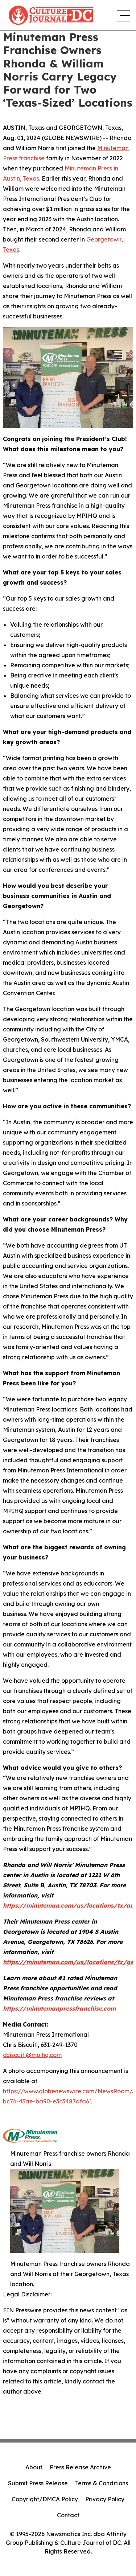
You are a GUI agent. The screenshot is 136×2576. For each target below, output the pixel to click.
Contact (68, 2515)
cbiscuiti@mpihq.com (32, 2054)
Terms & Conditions (101, 2483)
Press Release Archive (80, 2467)
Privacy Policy (104, 2499)
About (33, 2467)
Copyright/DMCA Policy (45, 2499)
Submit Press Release (38, 2483)
